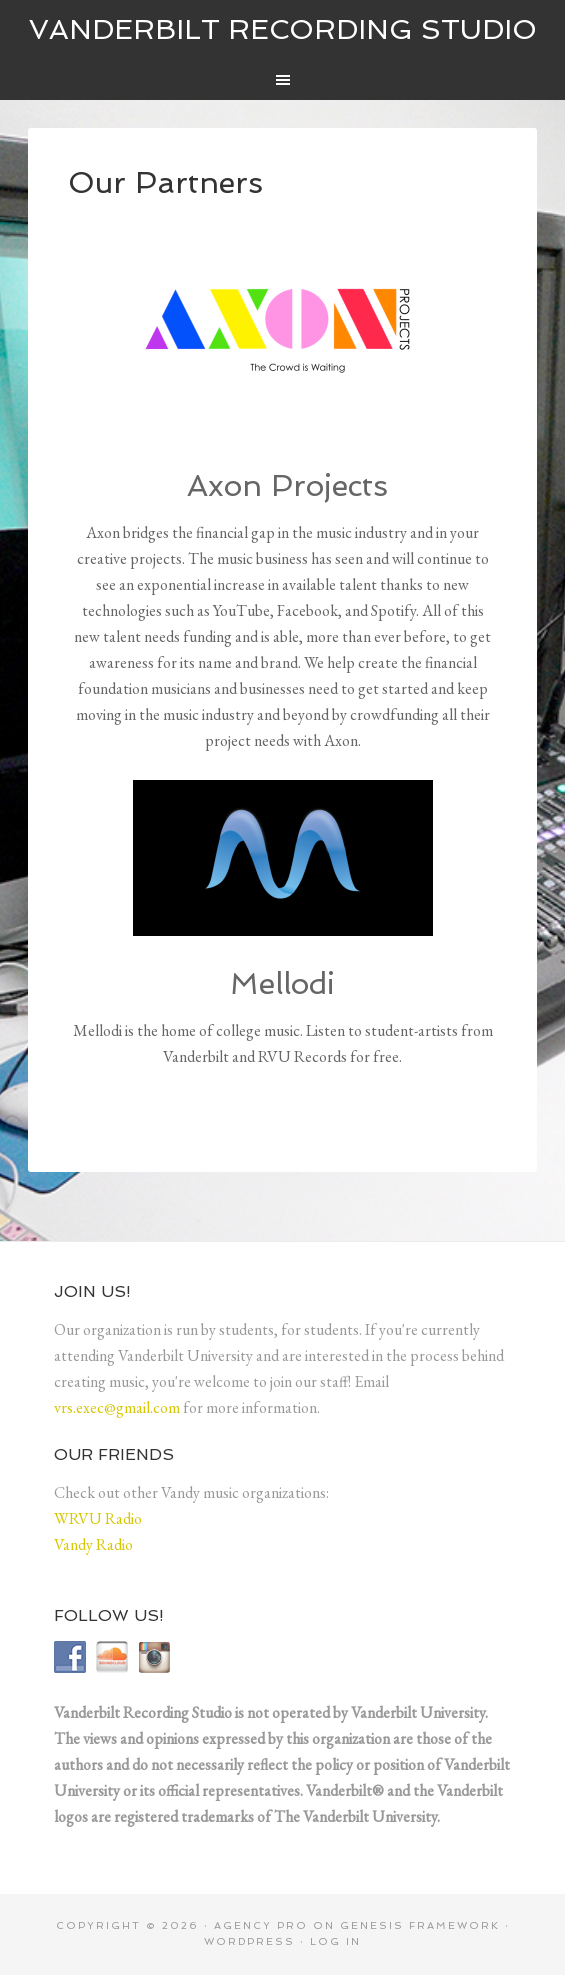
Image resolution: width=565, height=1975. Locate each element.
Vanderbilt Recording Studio (283, 29)
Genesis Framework (420, 1925)
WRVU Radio (98, 1518)
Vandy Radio (93, 1544)
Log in (335, 1941)
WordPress (249, 1941)
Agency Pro (261, 1925)
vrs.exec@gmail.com (117, 1407)
